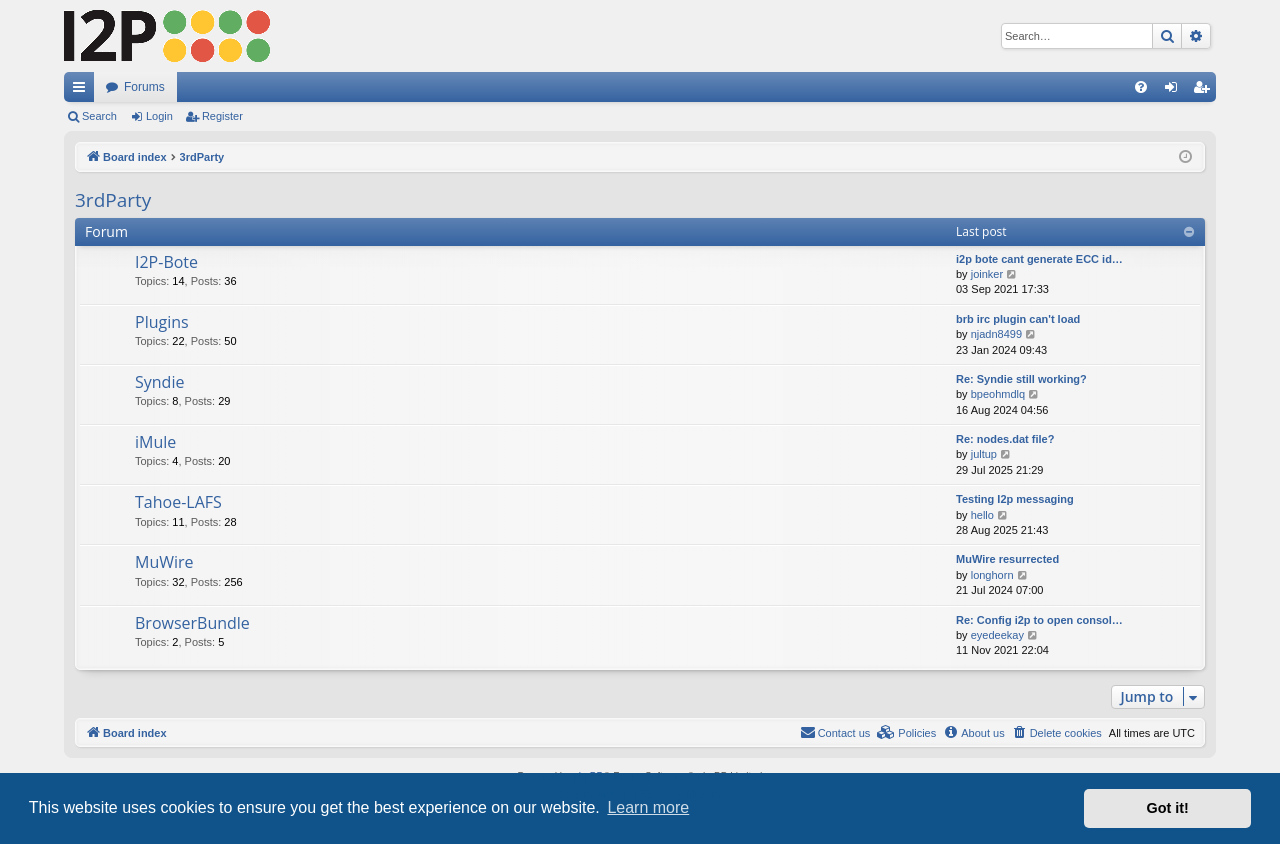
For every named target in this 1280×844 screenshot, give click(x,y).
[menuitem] (1141, 87)
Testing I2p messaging (1015, 499)
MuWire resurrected (1007, 559)
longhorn (992, 575)
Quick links (83, 91)
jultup (984, 454)
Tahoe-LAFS (178, 502)
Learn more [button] (648, 807)
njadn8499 (996, 334)
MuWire (164, 562)
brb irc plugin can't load (1018, 319)
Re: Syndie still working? (1021, 379)
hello (982, 515)
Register (222, 116)
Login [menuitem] (1175, 91)
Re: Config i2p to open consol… (1039, 620)
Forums (144, 87)
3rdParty (113, 200)
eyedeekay (997, 635)
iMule (155, 442)
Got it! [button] (1168, 808)
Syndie (159, 382)
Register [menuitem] (1205, 91)
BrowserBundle (192, 623)
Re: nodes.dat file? (1005, 439)
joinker (987, 274)
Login (159, 116)
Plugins (162, 322)
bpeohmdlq (998, 394)
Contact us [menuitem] (835, 732)
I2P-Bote (166, 262)
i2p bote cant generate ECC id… (1039, 259)
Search (99, 116)
